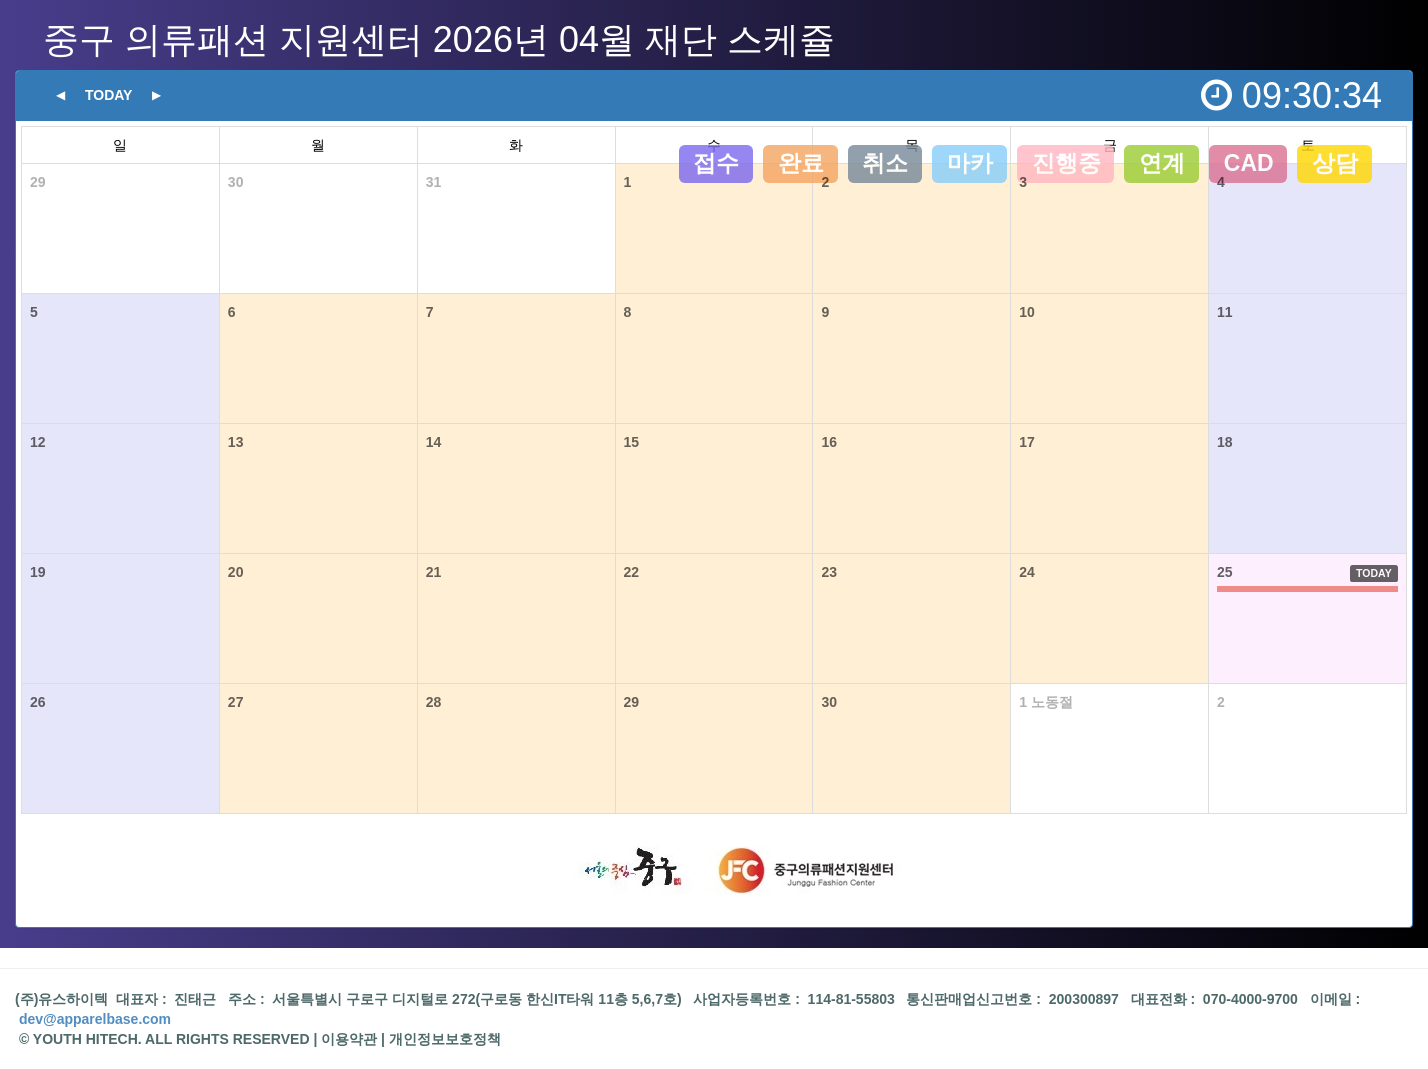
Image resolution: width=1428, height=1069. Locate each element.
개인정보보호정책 (445, 1039)
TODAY (1374, 573)
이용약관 (349, 1039)
